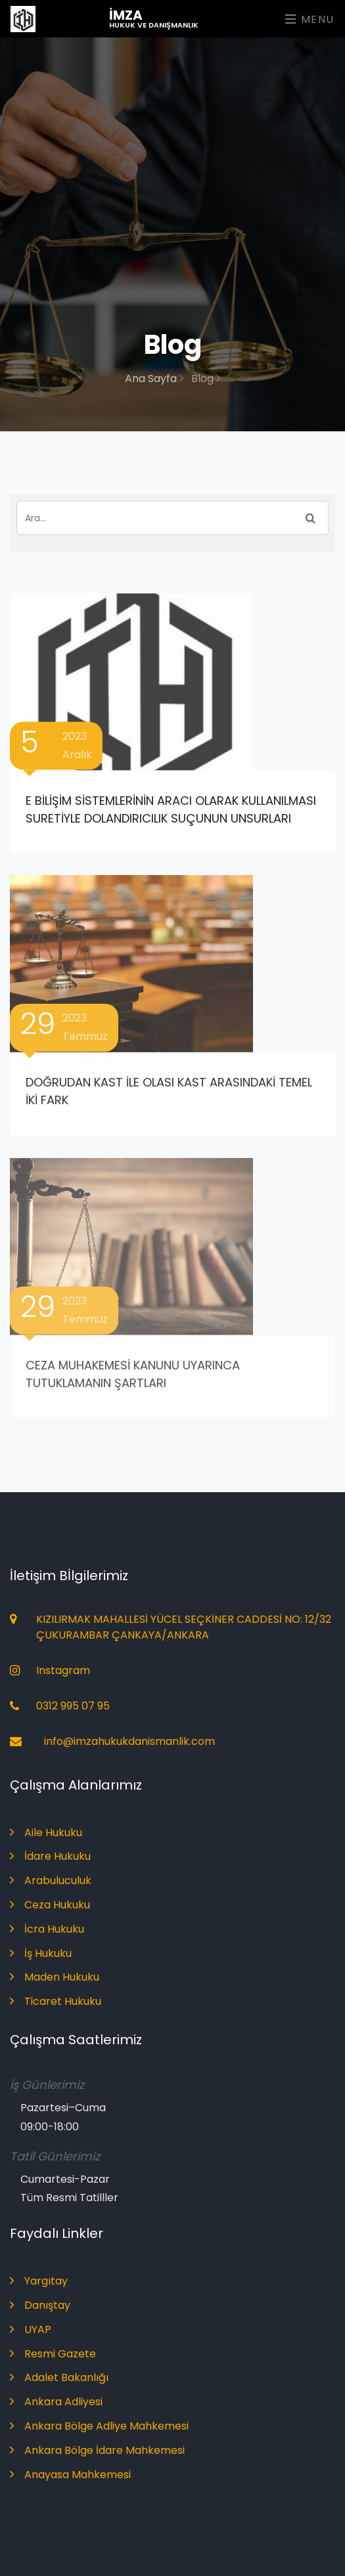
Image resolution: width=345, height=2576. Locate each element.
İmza (153, 18)
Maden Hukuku (54, 1977)
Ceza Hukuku (50, 1904)
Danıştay (40, 2305)
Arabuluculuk (50, 1880)
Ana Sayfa (154, 378)
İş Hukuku (41, 1953)
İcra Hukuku (47, 1929)
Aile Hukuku (46, 1832)
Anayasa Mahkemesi (70, 2474)
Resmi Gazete (53, 2353)
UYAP (30, 2329)
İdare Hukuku (50, 1856)
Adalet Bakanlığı (59, 2377)
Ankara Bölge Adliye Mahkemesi (99, 2426)
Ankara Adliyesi (56, 2401)
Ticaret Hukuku (55, 2001)
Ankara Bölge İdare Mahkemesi (97, 2450)
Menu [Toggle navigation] (309, 19)
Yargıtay (39, 2280)
